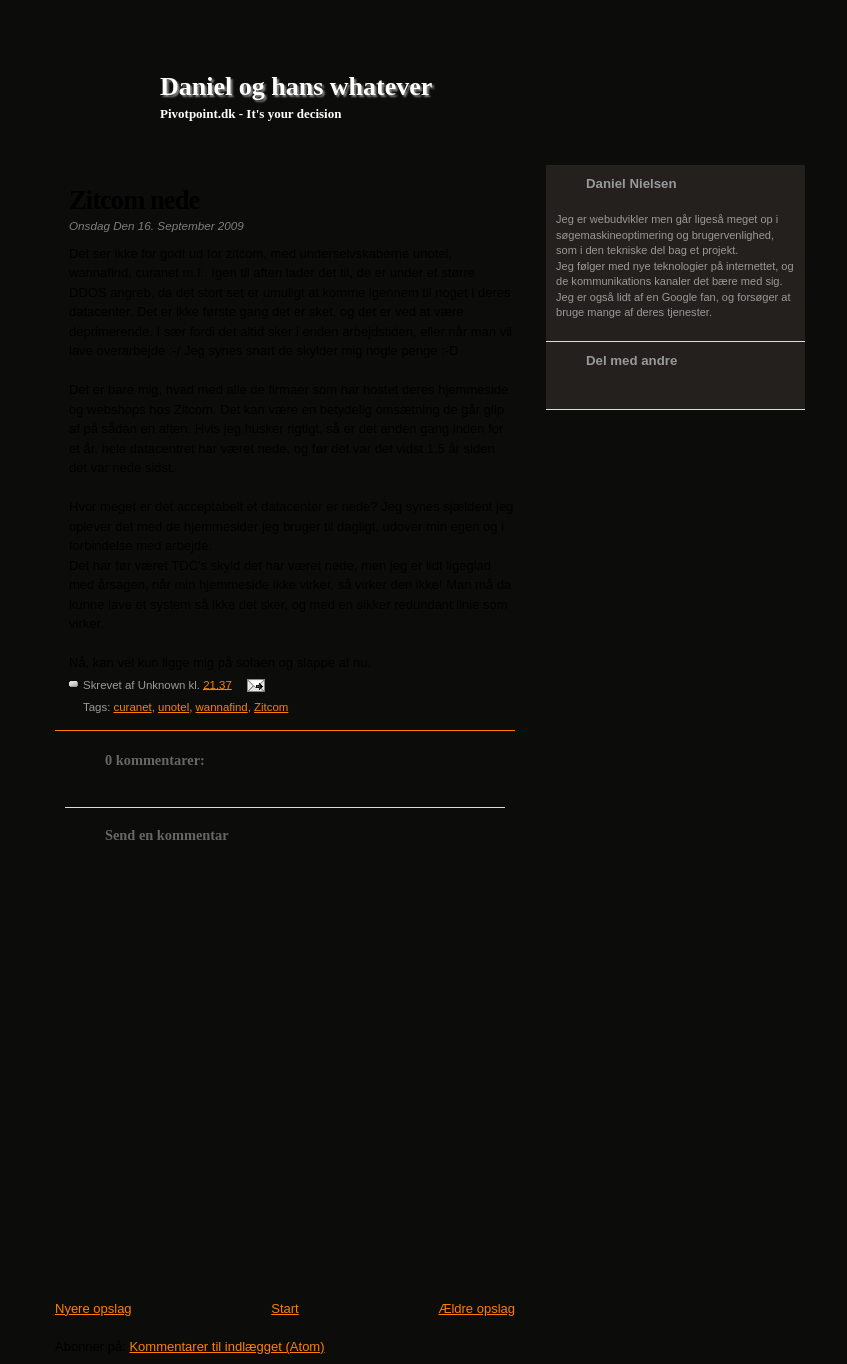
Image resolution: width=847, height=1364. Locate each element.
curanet (133, 707)
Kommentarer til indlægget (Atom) (226, 1346)
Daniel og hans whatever (296, 86)
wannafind (222, 707)
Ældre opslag (476, 1308)
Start (284, 1308)
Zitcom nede (134, 200)
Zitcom (271, 707)
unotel (173, 707)
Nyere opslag (93, 1308)
